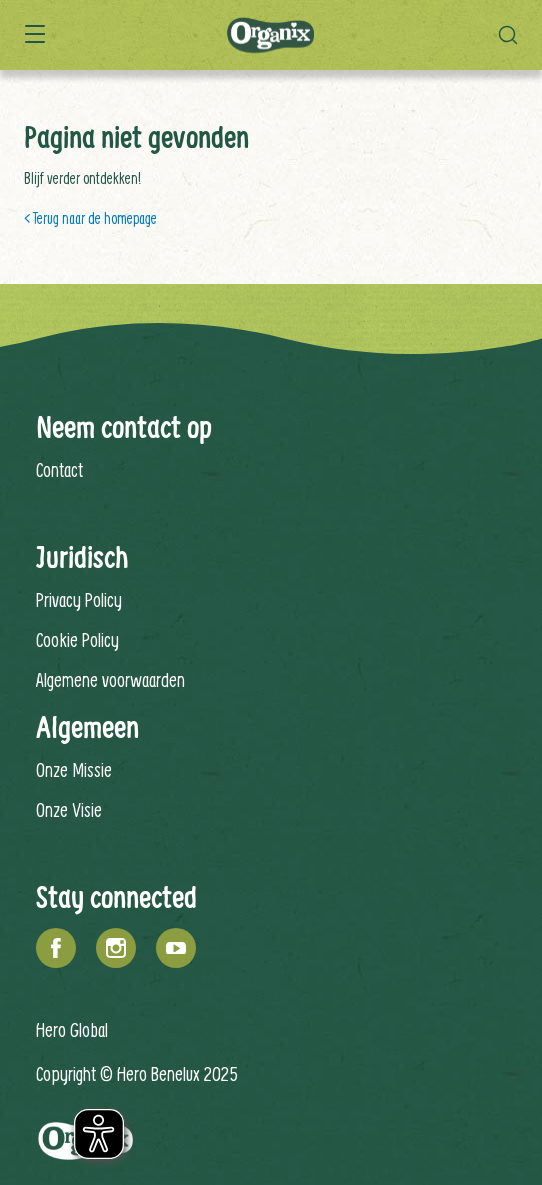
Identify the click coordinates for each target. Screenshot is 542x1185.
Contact (59, 469)
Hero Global (72, 1030)
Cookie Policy (77, 639)
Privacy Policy (79, 599)
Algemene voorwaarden (110, 679)
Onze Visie (69, 809)
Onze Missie (74, 769)
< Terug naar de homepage (90, 218)
